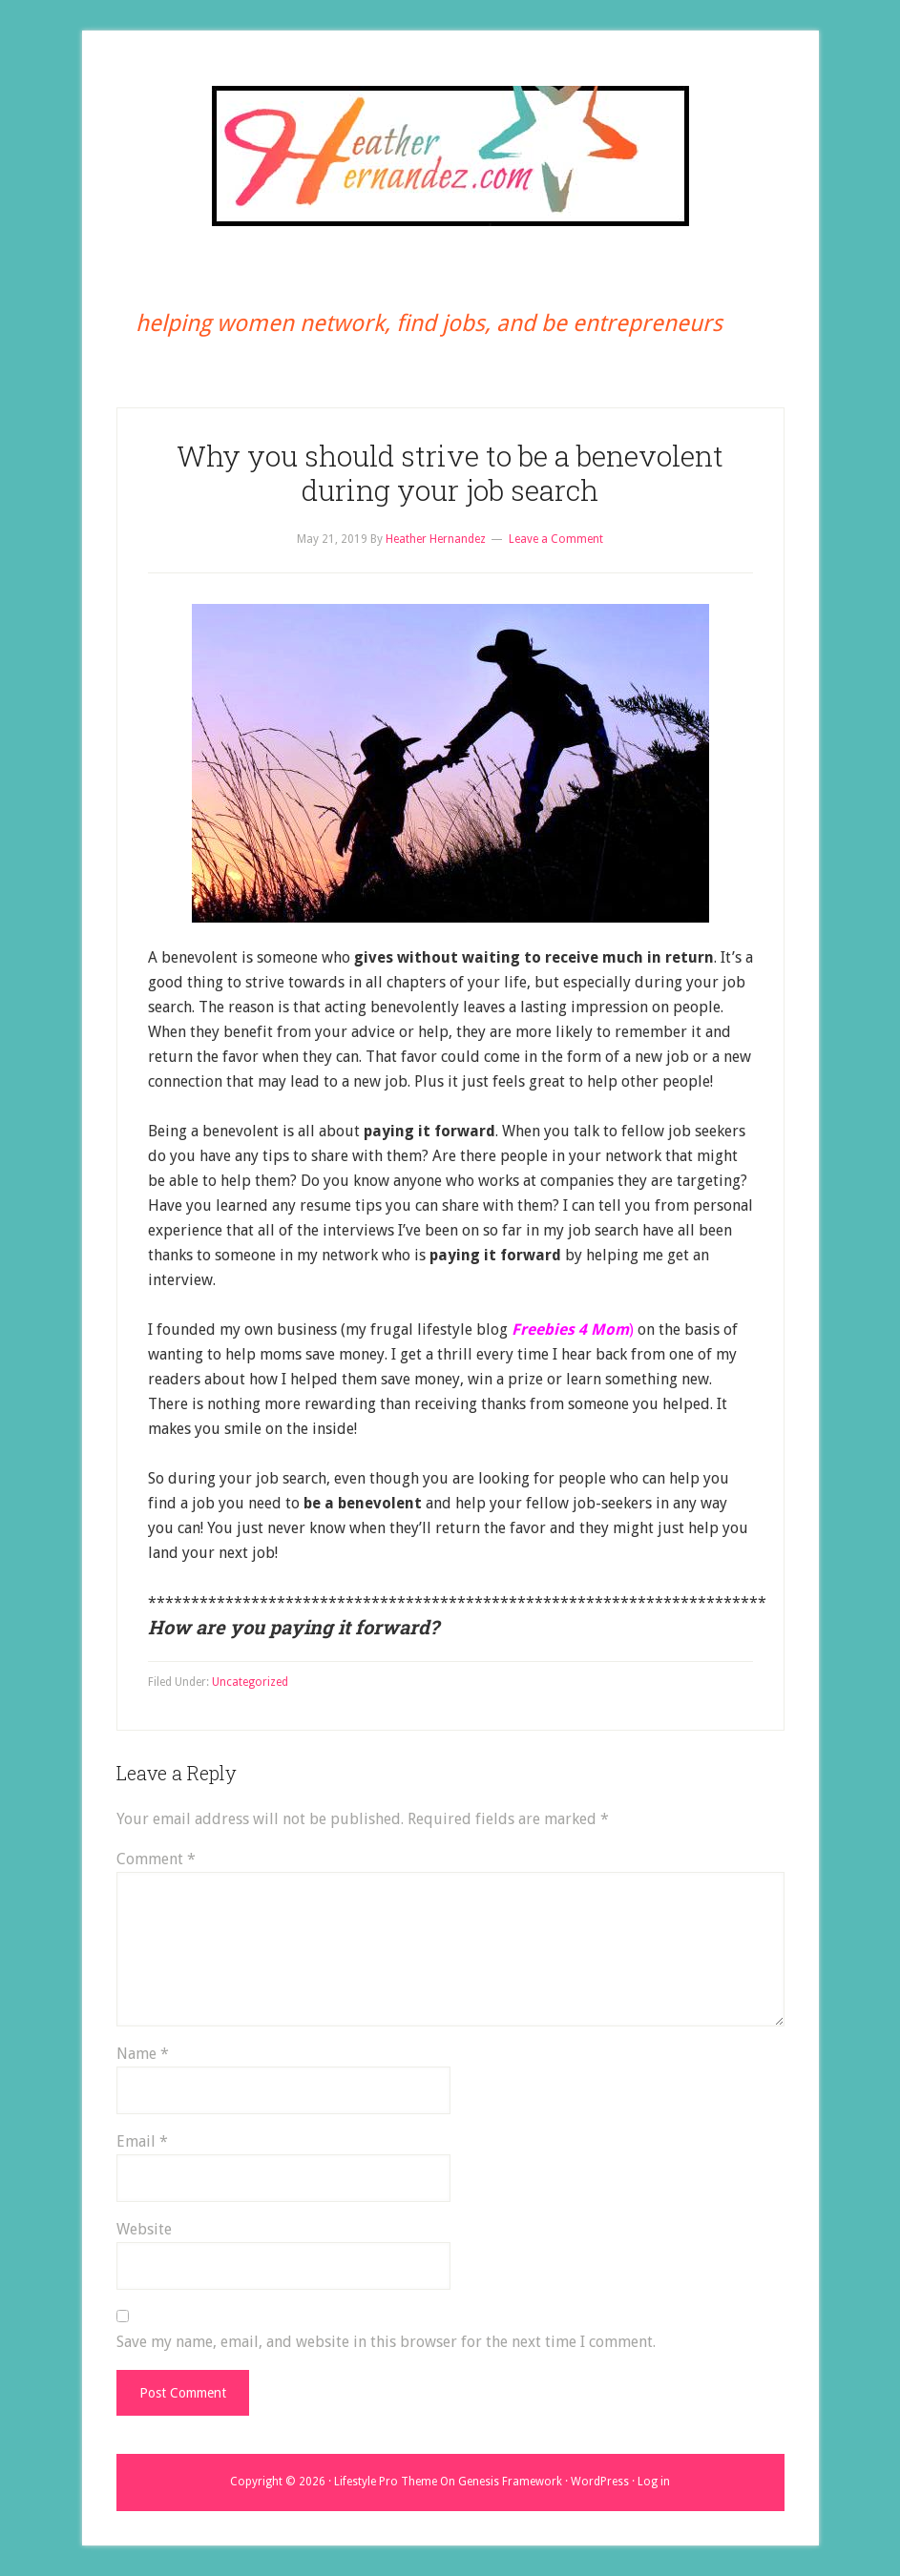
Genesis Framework (510, 2481)
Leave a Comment (556, 539)
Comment (156, 1859)
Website (144, 2229)
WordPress (600, 2481)
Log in (654, 2481)
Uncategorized (250, 1682)
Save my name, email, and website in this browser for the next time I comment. (386, 2342)
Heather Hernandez (450, 155)
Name (142, 2054)
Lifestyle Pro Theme (385, 2481)
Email (142, 2141)
